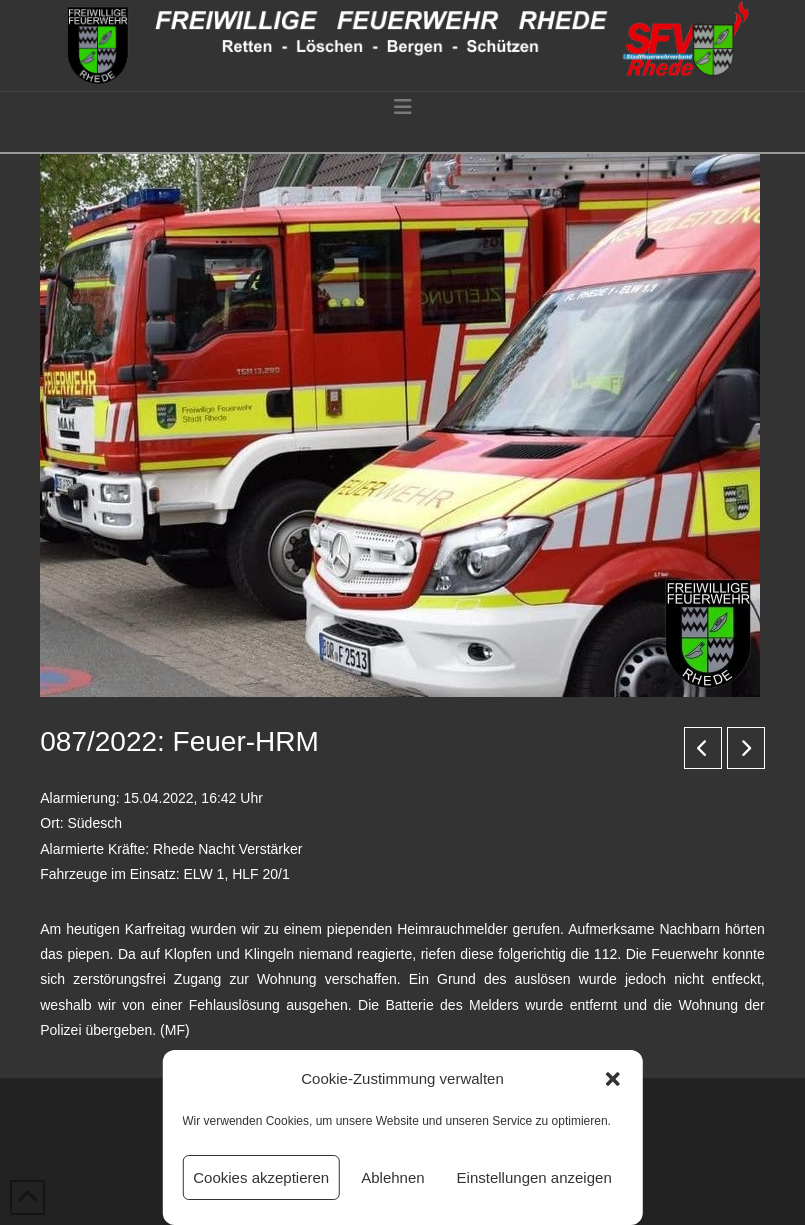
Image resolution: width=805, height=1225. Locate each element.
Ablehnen (392, 1177)
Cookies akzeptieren (261, 1177)
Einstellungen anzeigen (534, 1177)
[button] (613, 1079)
